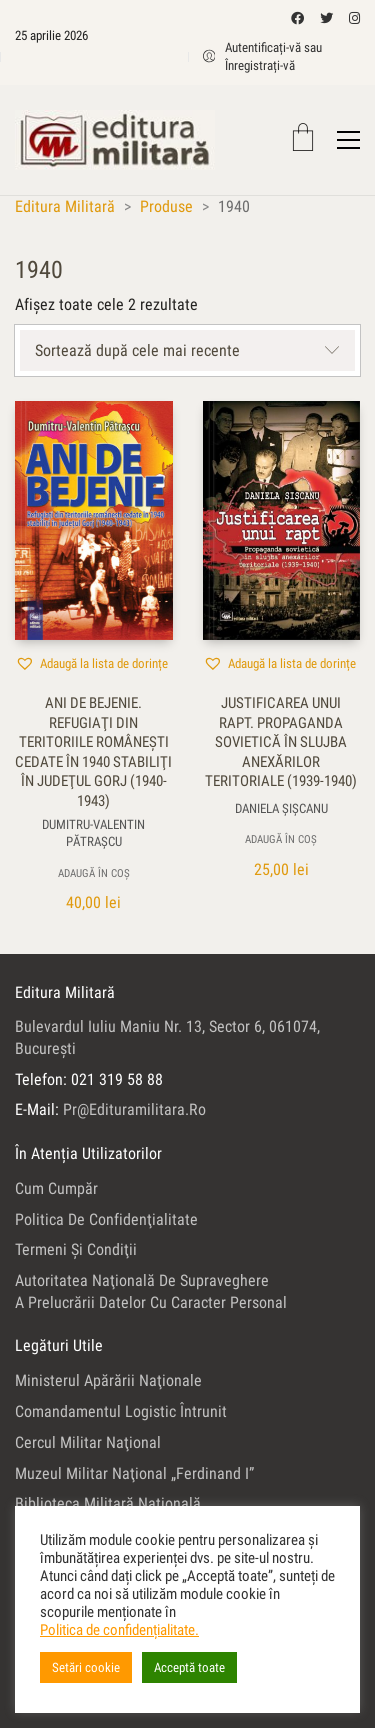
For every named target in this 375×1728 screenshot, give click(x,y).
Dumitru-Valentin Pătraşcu (93, 833)
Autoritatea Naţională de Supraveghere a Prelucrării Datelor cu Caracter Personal (151, 1291)
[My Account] (282, 56)
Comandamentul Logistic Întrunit (121, 1411)
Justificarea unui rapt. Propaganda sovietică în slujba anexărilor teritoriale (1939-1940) (281, 742)
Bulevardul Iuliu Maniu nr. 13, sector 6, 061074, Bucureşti (167, 1037)
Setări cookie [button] (86, 1667)
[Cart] (303, 139)
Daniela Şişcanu (281, 807)
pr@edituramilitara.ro (134, 1109)
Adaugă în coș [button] (94, 873)
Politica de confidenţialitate (106, 1219)
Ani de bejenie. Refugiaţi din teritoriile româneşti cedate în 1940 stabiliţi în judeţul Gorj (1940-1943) (93, 752)
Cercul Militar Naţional (88, 1442)
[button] (91, 663)
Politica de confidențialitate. (119, 1630)
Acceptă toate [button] (189, 1667)
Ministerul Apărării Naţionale (108, 1380)
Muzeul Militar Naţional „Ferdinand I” (134, 1473)
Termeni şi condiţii (76, 1249)
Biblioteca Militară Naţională (108, 1503)
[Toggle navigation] (348, 140)
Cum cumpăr (56, 1188)
